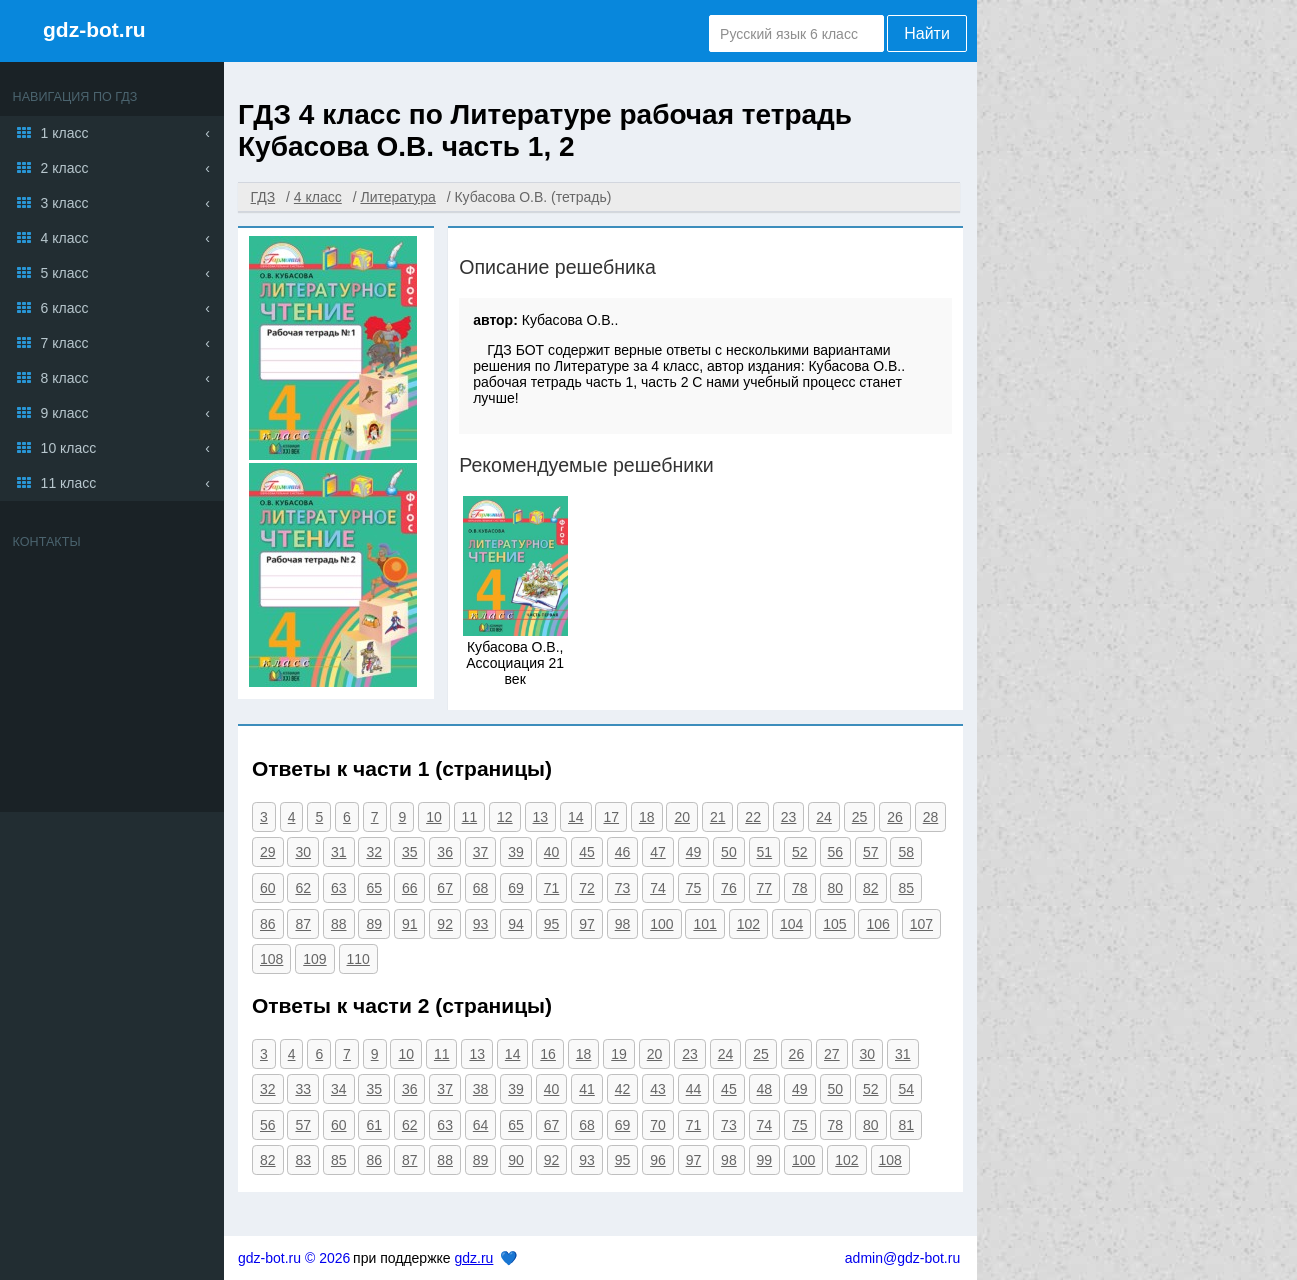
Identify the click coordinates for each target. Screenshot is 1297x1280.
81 (906, 1125)
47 (658, 852)
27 (832, 1054)
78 (800, 888)
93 (481, 924)
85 (906, 888)
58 (906, 852)
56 (836, 852)
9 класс (65, 413)
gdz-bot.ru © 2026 (294, 1258)
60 (268, 888)
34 (339, 1089)
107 (921, 924)
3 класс (65, 203)
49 (694, 852)
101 (704, 924)
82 (871, 888)
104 (791, 924)
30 (303, 852)
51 (765, 852)
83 (303, 1160)
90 (516, 1160)
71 (552, 888)
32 (374, 852)
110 (358, 959)
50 (729, 852)
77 (765, 888)
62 (303, 888)
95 (552, 924)
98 (623, 924)
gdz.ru (473, 1258)
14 (576, 817)
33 (303, 1089)
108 (271, 959)
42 (623, 1089)
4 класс (65, 238)
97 (587, 924)
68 (481, 888)
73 (623, 888)
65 (374, 888)
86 (268, 924)
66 (410, 888)
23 (789, 817)
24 (824, 817)
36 (445, 852)
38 (481, 1089)
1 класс (65, 133)
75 (694, 888)
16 (548, 1054)
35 (410, 852)
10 (434, 817)
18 (647, 817)
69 (516, 888)
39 (516, 852)
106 (877, 924)
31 (339, 852)
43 (658, 1089)
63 (339, 888)
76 (729, 888)
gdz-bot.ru (94, 29)
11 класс (69, 483)
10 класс (69, 448)
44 (694, 1089)
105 (834, 924)
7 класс (65, 343)
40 (552, 852)
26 (895, 817)
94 (516, 924)
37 (481, 852)
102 (748, 924)
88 (339, 924)
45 (587, 852)
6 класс (65, 308)
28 (931, 817)
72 (587, 888)
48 (765, 1089)
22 (753, 817)
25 (860, 817)
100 (661, 924)
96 (658, 1160)
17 (611, 817)
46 (623, 852)
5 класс (65, 273)
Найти (927, 33)
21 (718, 817)
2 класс (65, 168)
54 (906, 1089)
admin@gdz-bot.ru (902, 1258)
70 (658, 1125)
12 (505, 817)
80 (836, 888)
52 (800, 852)
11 (470, 817)
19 (619, 1054)
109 (314, 959)
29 (268, 852)
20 (682, 817)
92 (445, 924)
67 (445, 888)
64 (481, 1125)
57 (871, 852)
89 (374, 924)
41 (587, 1089)
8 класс (65, 378)
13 (541, 817)
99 (765, 1160)
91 (410, 924)
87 (303, 924)
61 (374, 1125)
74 (658, 888)
